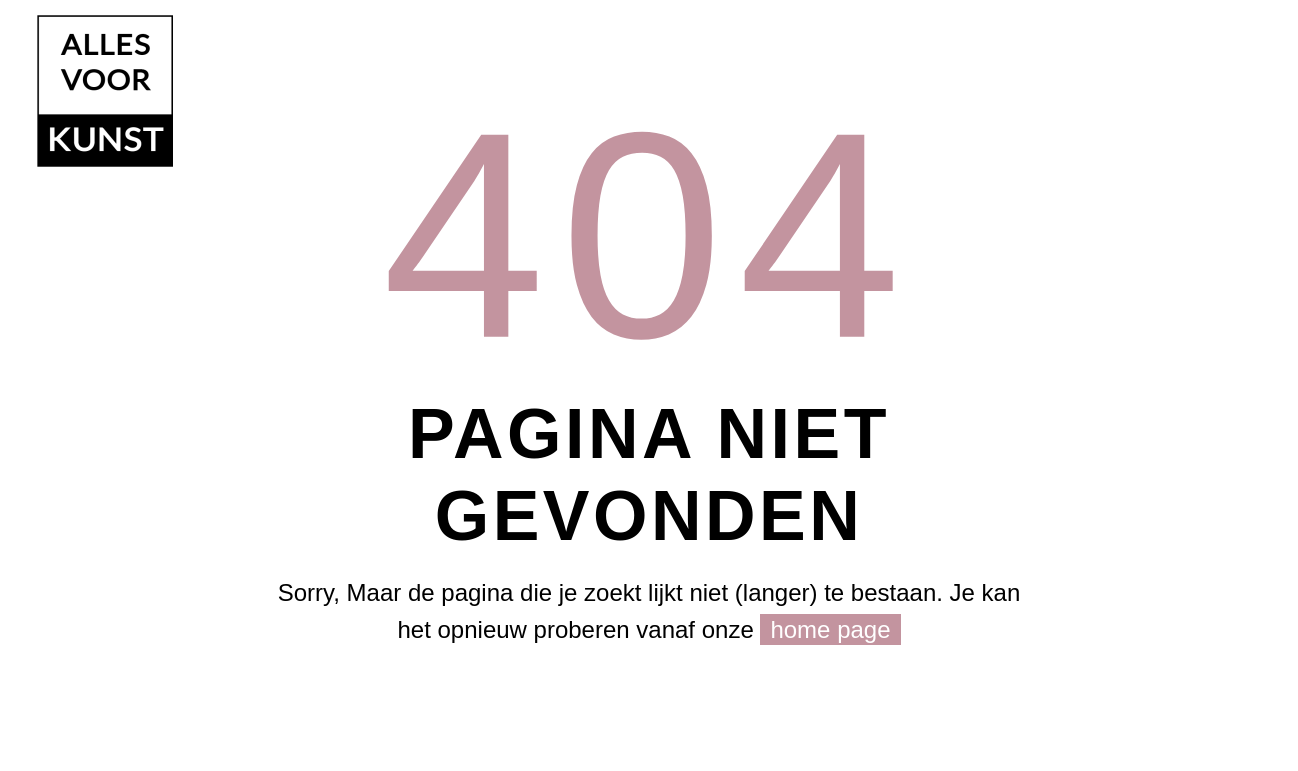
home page (830, 629)
